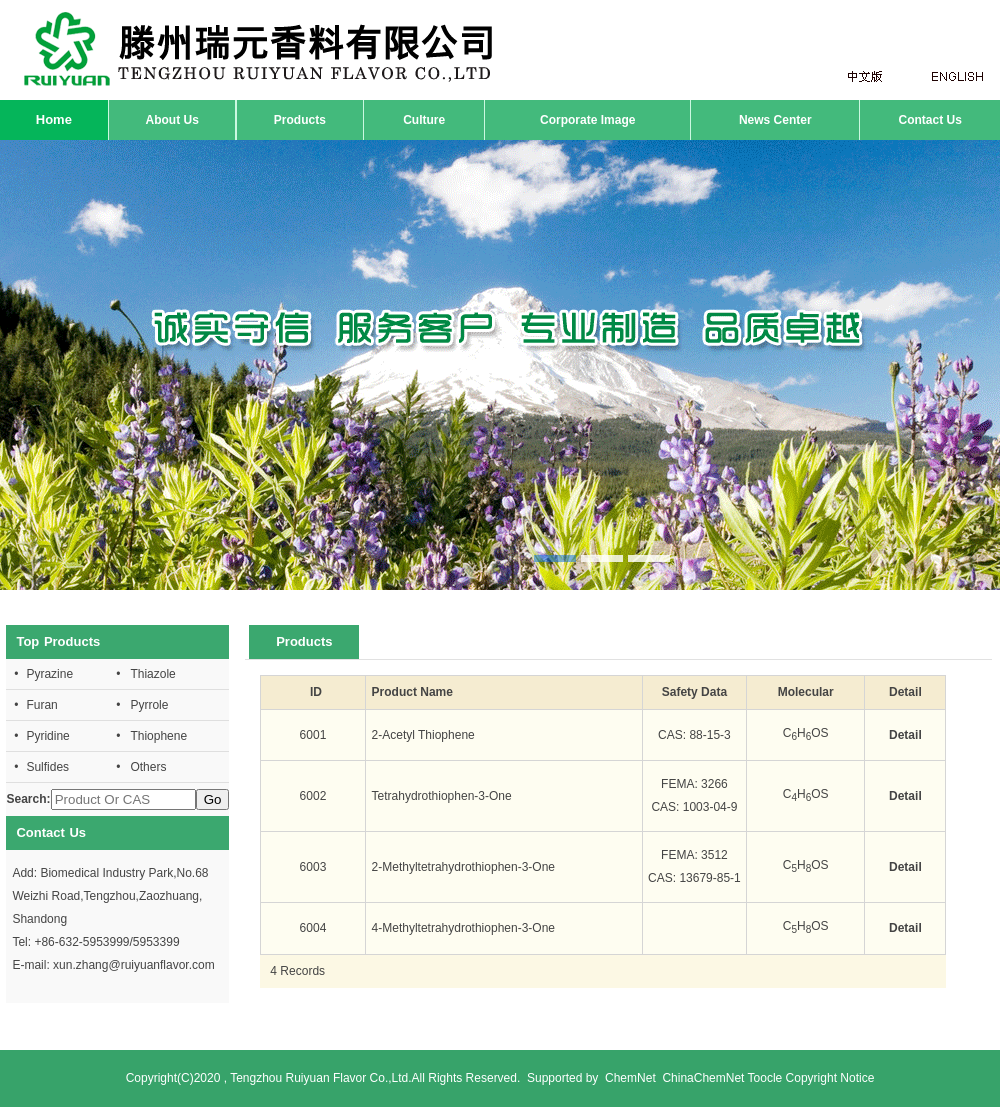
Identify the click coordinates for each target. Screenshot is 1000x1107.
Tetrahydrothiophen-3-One (442, 796)
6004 (313, 928)
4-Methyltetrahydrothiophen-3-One (463, 928)
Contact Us (929, 120)
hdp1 (500, 365)
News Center (775, 120)
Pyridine (47, 736)
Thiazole (152, 674)
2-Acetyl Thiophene (423, 735)
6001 (313, 735)
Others (148, 767)
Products (300, 120)
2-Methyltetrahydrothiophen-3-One (463, 867)
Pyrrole (149, 705)
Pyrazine (49, 674)
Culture (424, 120)
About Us (172, 120)
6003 (313, 867)
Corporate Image (587, 120)
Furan (41, 705)
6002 (313, 796)
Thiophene (158, 736)
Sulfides (47, 767)
